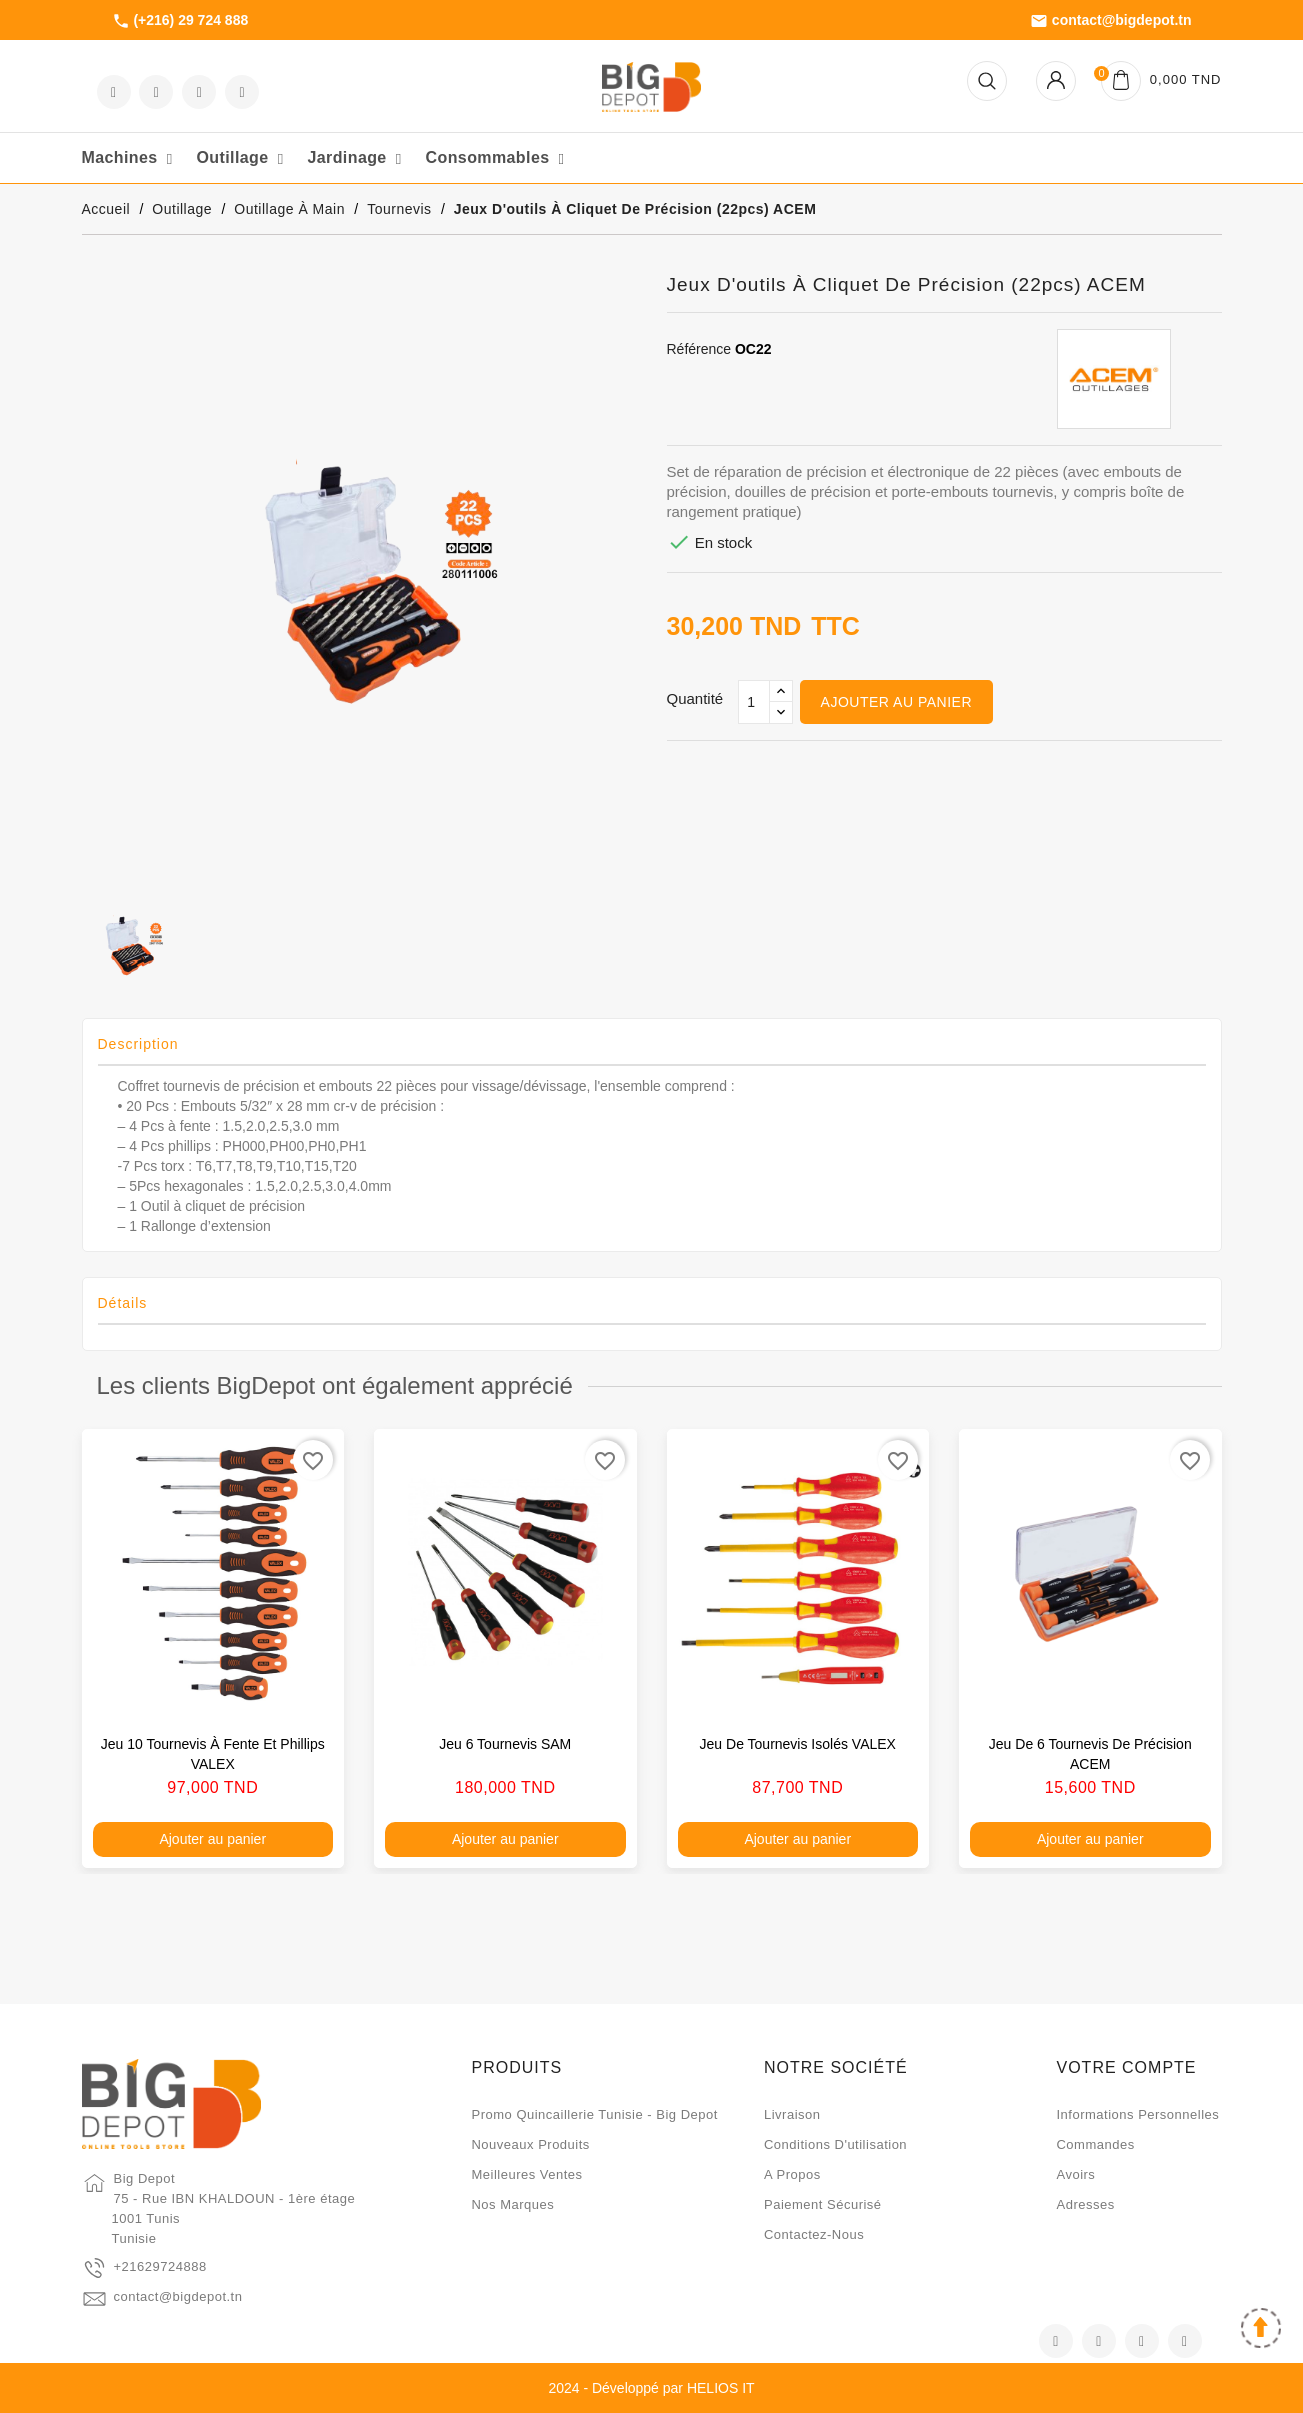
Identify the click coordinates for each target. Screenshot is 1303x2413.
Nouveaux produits (530, 2144)
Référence (699, 349)
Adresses (1085, 2204)
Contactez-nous (814, 2234)
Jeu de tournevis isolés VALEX (798, 1744)
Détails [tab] (123, 1303)
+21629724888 (160, 2266)
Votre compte (1126, 2067)
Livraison (792, 2114)
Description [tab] (138, 1044)
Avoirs (1075, 2174)
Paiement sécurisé (823, 2204)
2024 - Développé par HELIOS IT (651, 2388)
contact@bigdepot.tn (1111, 21)
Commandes (1095, 2144)
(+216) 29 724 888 (180, 21)
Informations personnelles (1137, 2114)
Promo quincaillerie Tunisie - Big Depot (594, 2114)
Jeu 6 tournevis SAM (505, 1744)
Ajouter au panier (896, 702)
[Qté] (754, 702)
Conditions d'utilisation (835, 2144)
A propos (792, 2174)
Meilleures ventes (526, 2174)
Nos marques (512, 2204)
